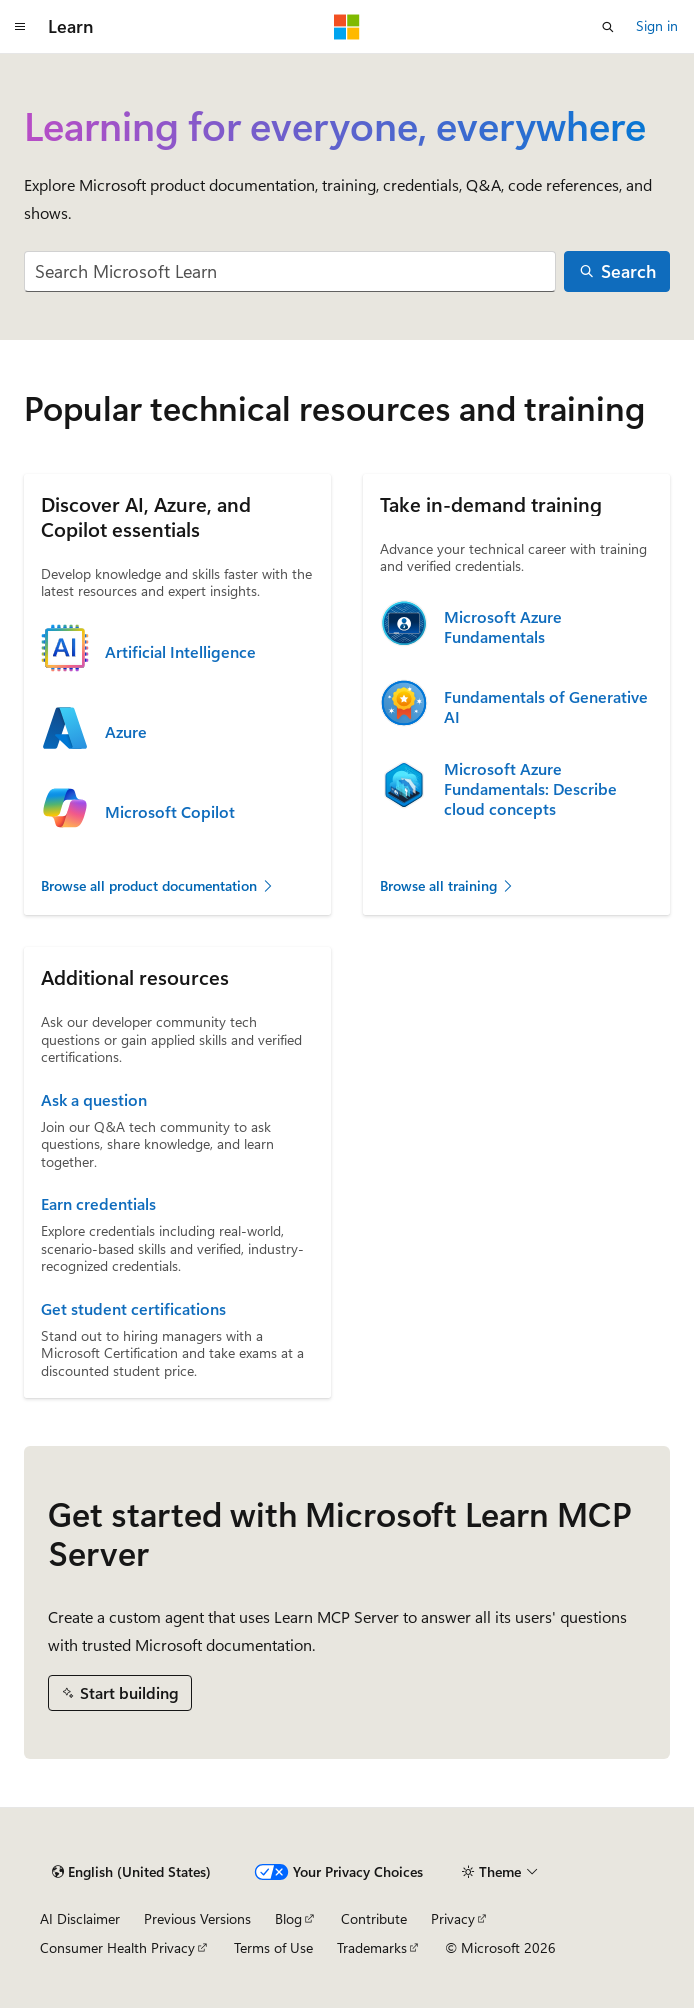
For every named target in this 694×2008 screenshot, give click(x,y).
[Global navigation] (20, 27)
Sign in (657, 25)
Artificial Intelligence (180, 652)
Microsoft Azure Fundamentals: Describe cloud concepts (530, 789)
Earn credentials (98, 1204)
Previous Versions (197, 1918)
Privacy (453, 1918)
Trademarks (372, 1947)
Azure (126, 732)
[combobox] (290, 271)
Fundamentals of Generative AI (546, 707)
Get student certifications (133, 1309)
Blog (288, 1918)
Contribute (374, 1918)
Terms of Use (273, 1947)
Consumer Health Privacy (117, 1947)
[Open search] (608, 27)
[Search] (617, 271)
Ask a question (94, 1100)
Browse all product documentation (158, 885)
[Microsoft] (347, 27)
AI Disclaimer (80, 1918)
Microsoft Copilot (170, 812)
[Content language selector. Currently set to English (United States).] (131, 1872)
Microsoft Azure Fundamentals (503, 627)
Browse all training (447, 885)
